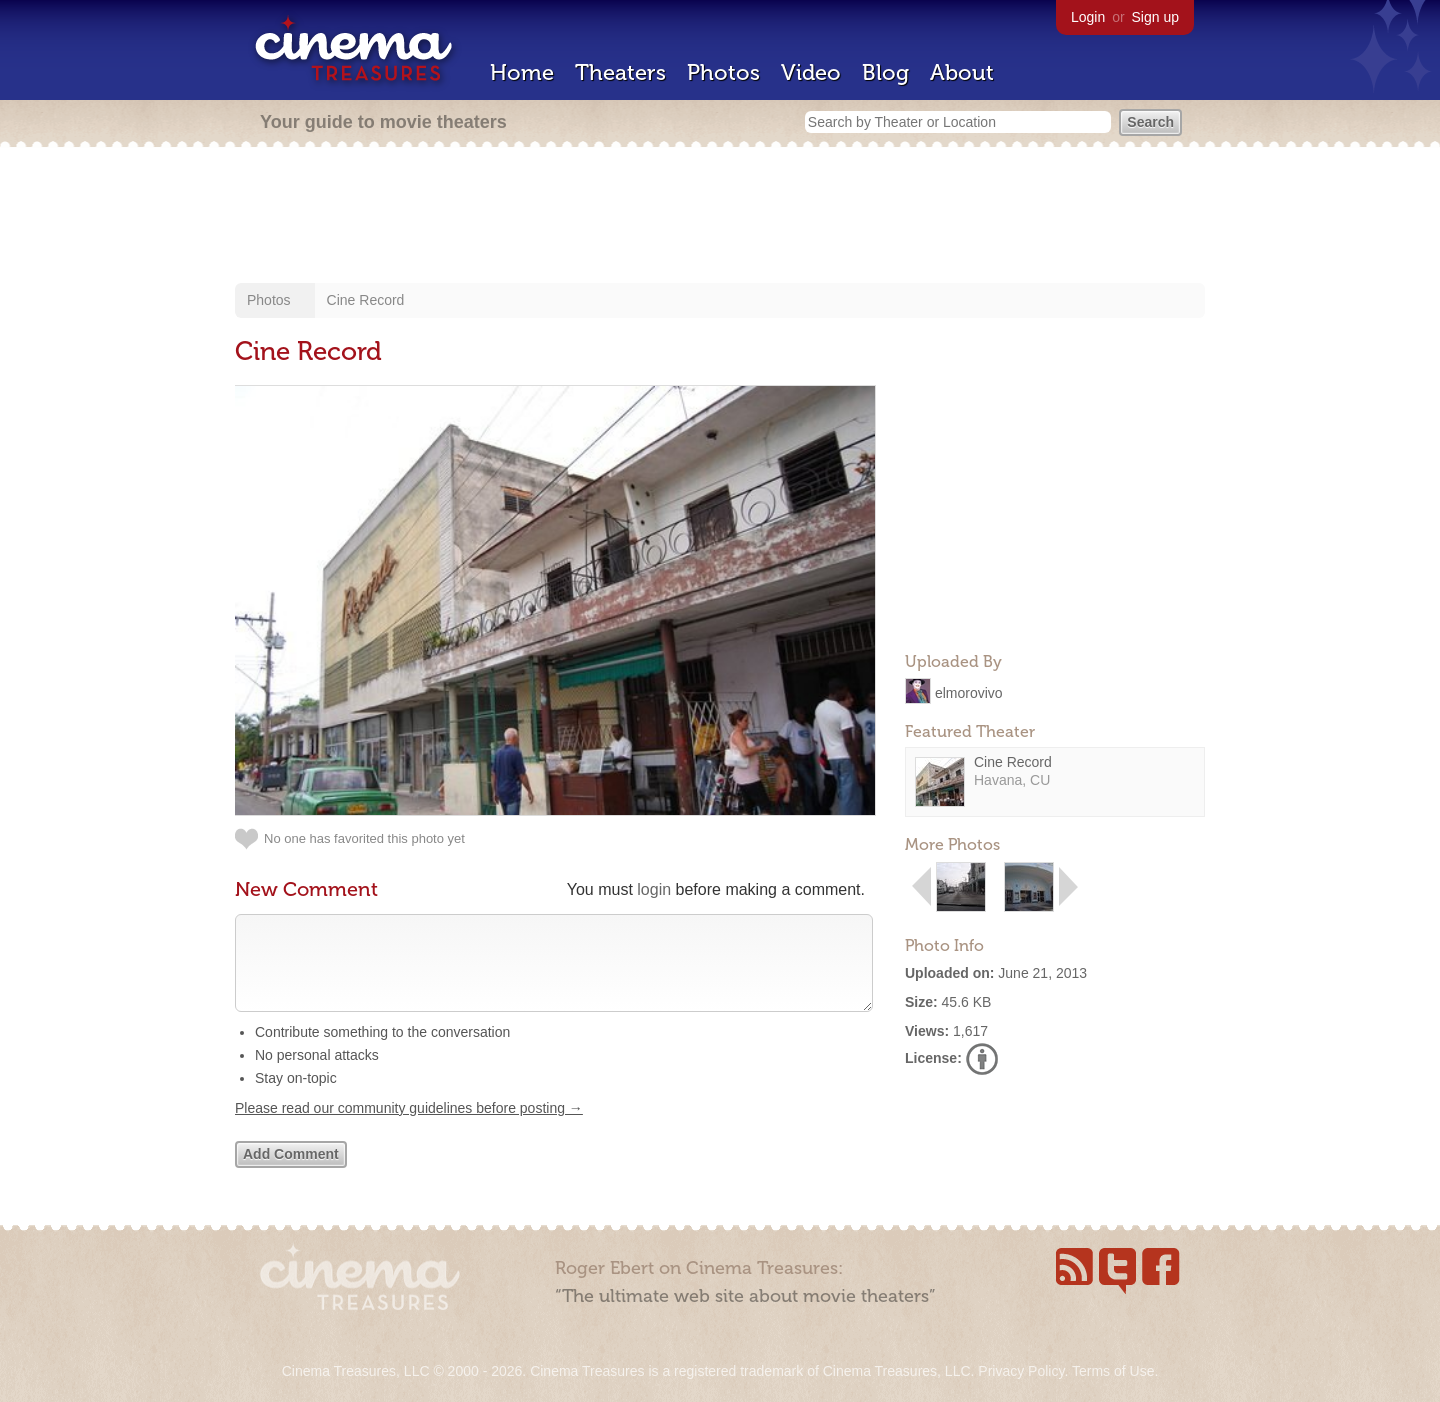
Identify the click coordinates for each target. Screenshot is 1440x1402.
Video (811, 72)
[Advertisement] (720, 217)
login (654, 889)
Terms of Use (1113, 1371)
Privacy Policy (1021, 1371)
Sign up (1155, 17)
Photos (723, 72)
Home (522, 72)
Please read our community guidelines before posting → (409, 1128)
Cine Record (366, 300)
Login (1088, 17)
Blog (885, 72)
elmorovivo (969, 692)
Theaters (620, 72)
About (962, 72)
